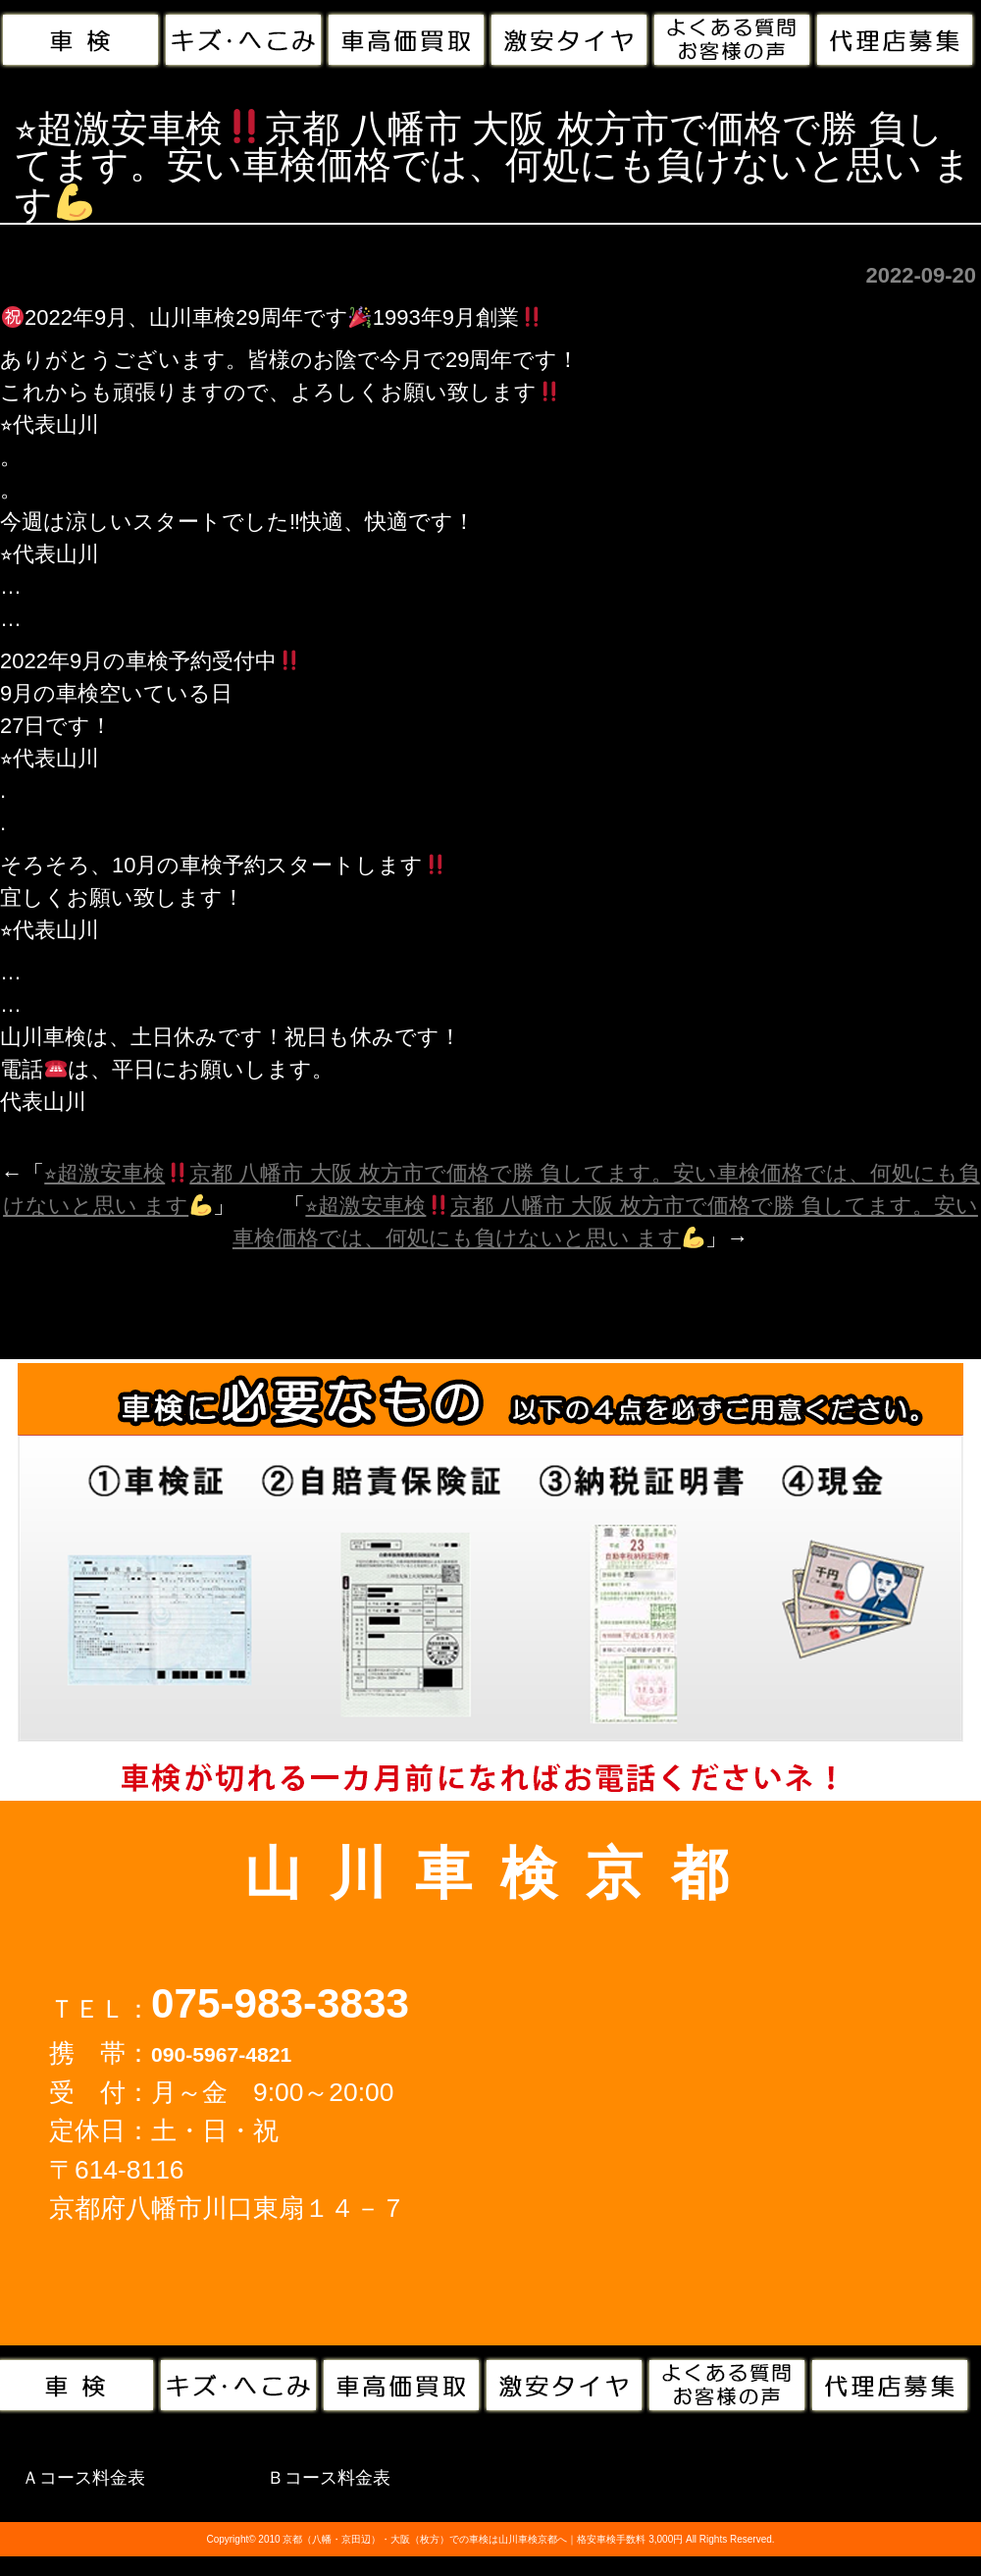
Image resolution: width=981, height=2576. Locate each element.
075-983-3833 (280, 2003)
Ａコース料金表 (83, 2478)
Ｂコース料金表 (328, 2478)
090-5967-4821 (221, 2054)
